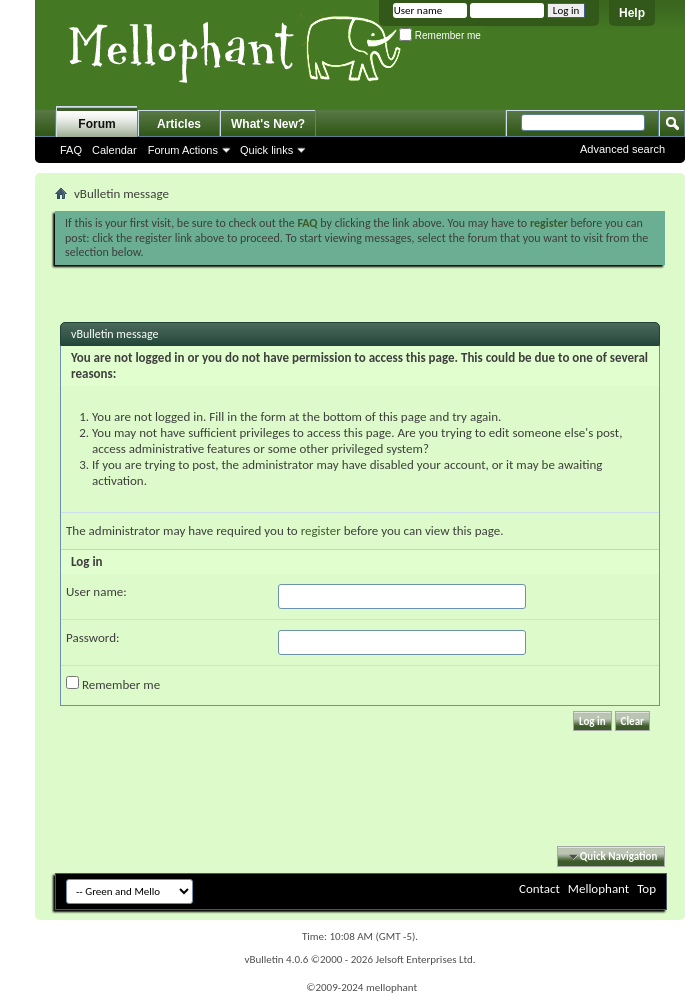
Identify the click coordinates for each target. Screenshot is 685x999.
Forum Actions (183, 150)
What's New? (268, 124)
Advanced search (622, 149)
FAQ (71, 150)
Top (646, 888)
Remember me (440, 35)
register (321, 530)
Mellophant (598, 888)
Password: (92, 637)
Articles (179, 124)
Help (632, 13)
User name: (96, 591)
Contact (539, 888)
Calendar (114, 150)
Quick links (266, 150)
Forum (96, 124)
